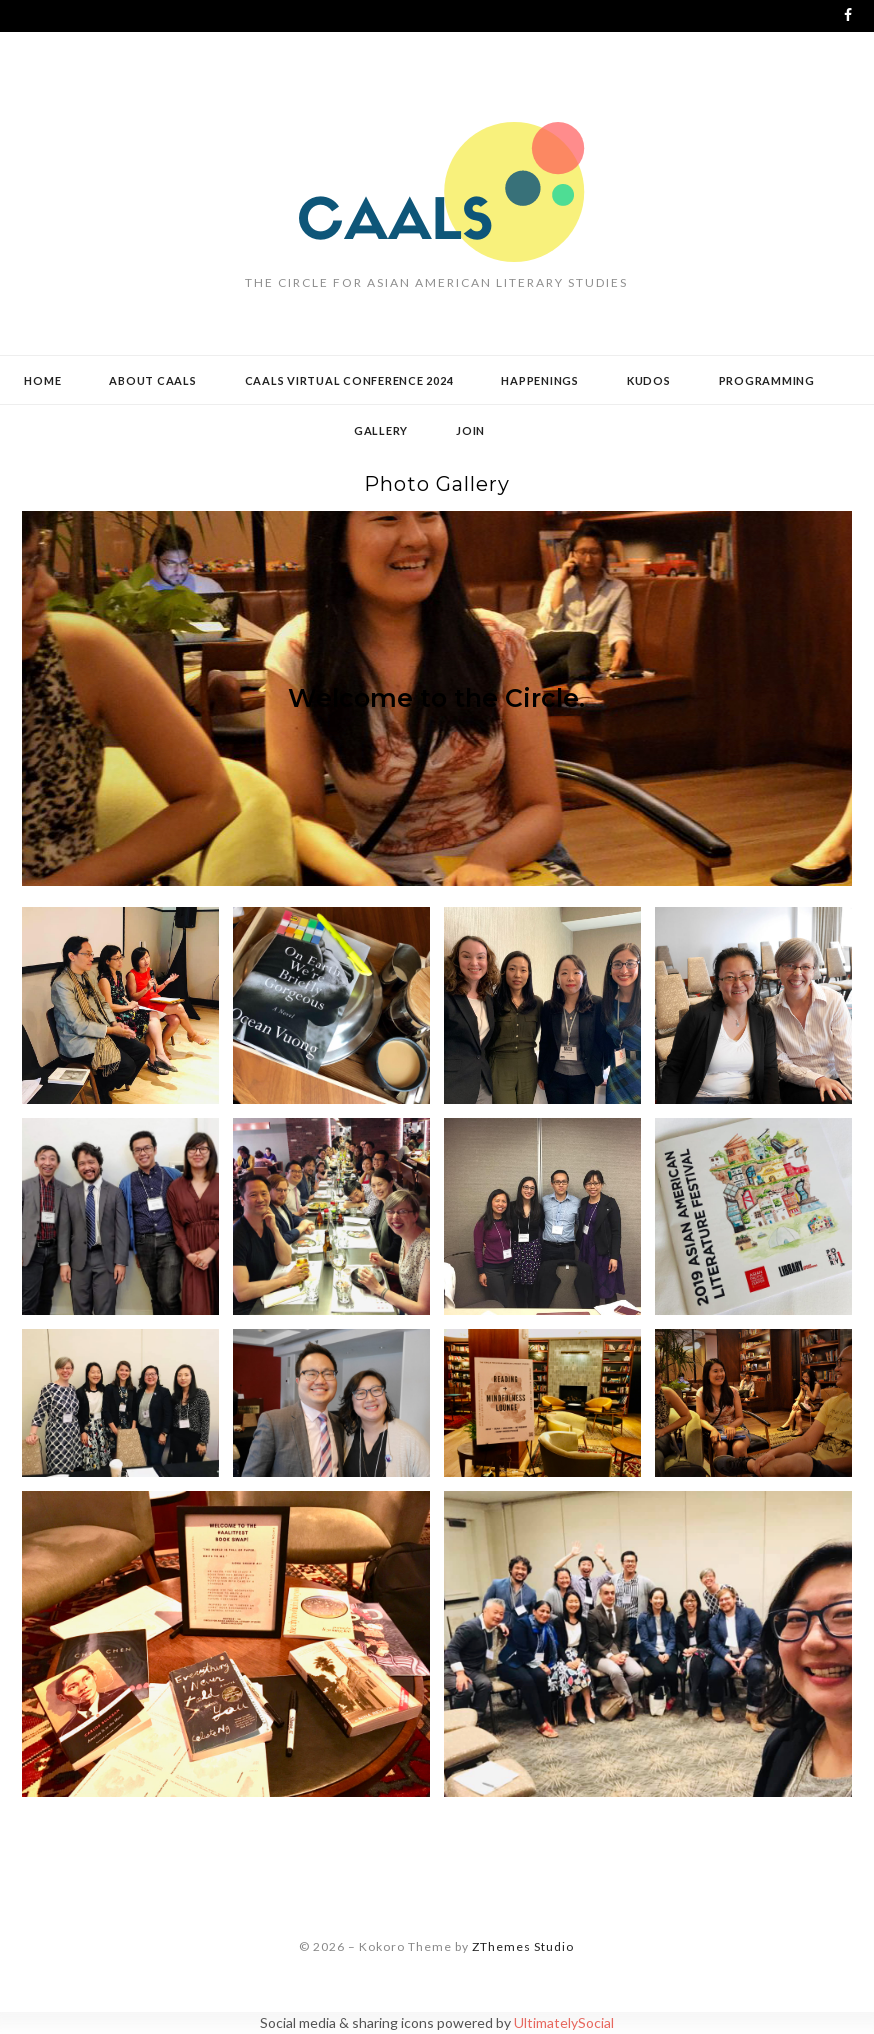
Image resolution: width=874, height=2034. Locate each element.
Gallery (381, 430)
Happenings (540, 380)
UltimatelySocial (564, 2022)
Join (470, 430)
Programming (767, 380)
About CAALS (152, 380)
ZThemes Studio (523, 1946)
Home (42, 380)
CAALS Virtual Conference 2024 (349, 380)
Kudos (649, 380)
